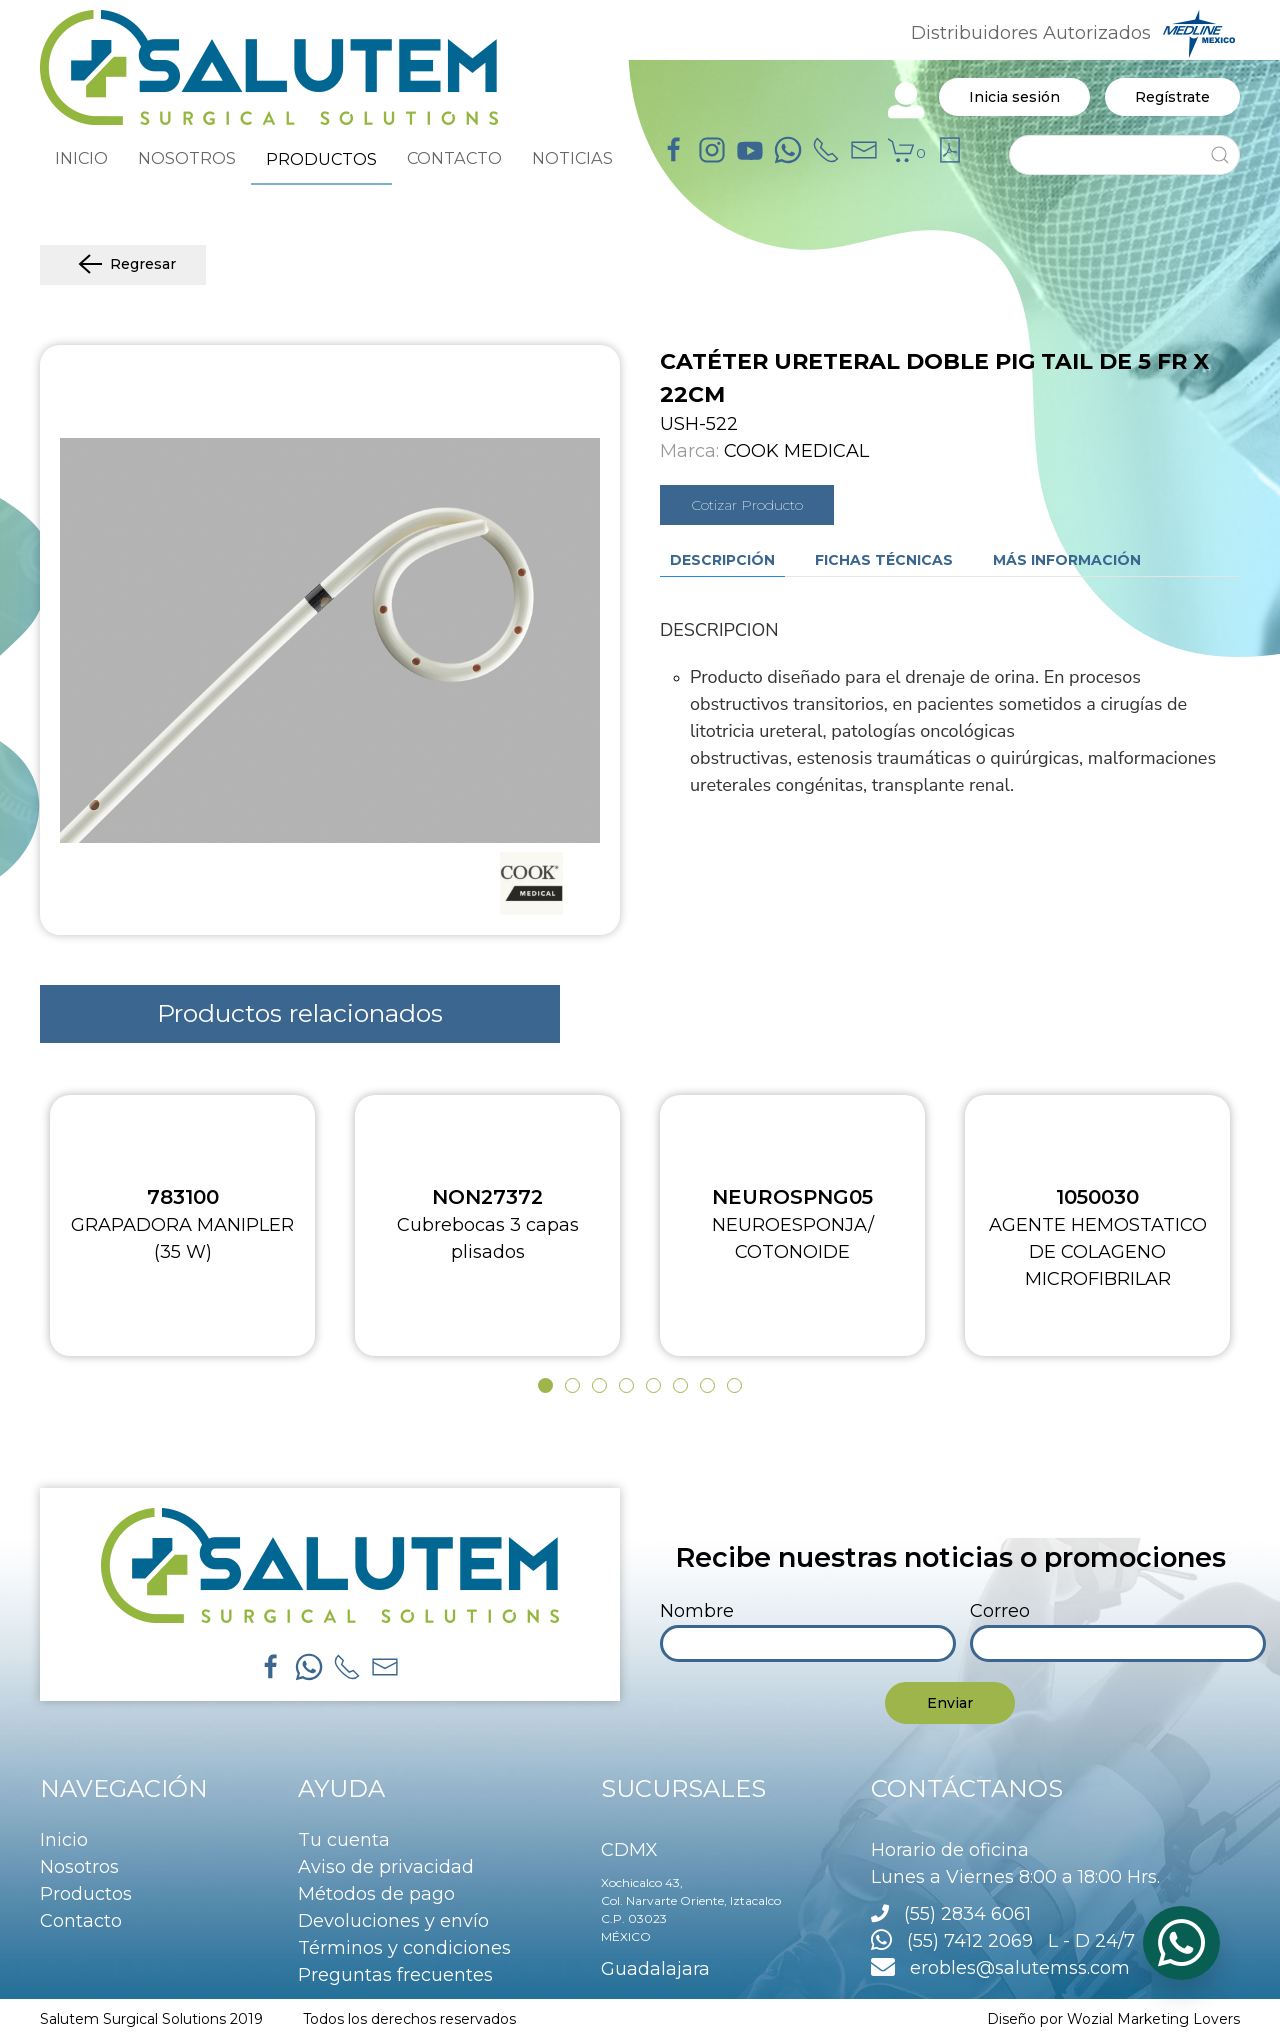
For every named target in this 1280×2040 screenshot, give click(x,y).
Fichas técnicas (884, 560)
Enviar (950, 1703)
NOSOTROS (187, 158)
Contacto (81, 1921)
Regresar (123, 265)
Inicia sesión (1014, 97)
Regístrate (1172, 97)
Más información (1067, 560)
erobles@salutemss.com (1000, 1968)
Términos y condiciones (404, 1948)
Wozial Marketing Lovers (1153, 2019)
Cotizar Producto (747, 505)
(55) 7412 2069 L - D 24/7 (1003, 1941)
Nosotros (79, 1867)
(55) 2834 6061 (967, 1914)
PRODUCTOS (321, 159)
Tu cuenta (344, 1840)
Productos (86, 1894)
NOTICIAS (572, 158)
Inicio (64, 1840)
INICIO (81, 158)
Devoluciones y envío (393, 1921)
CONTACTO (454, 158)
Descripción (722, 560)
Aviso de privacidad (386, 1867)
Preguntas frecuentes (395, 1975)
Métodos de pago (376, 1894)
